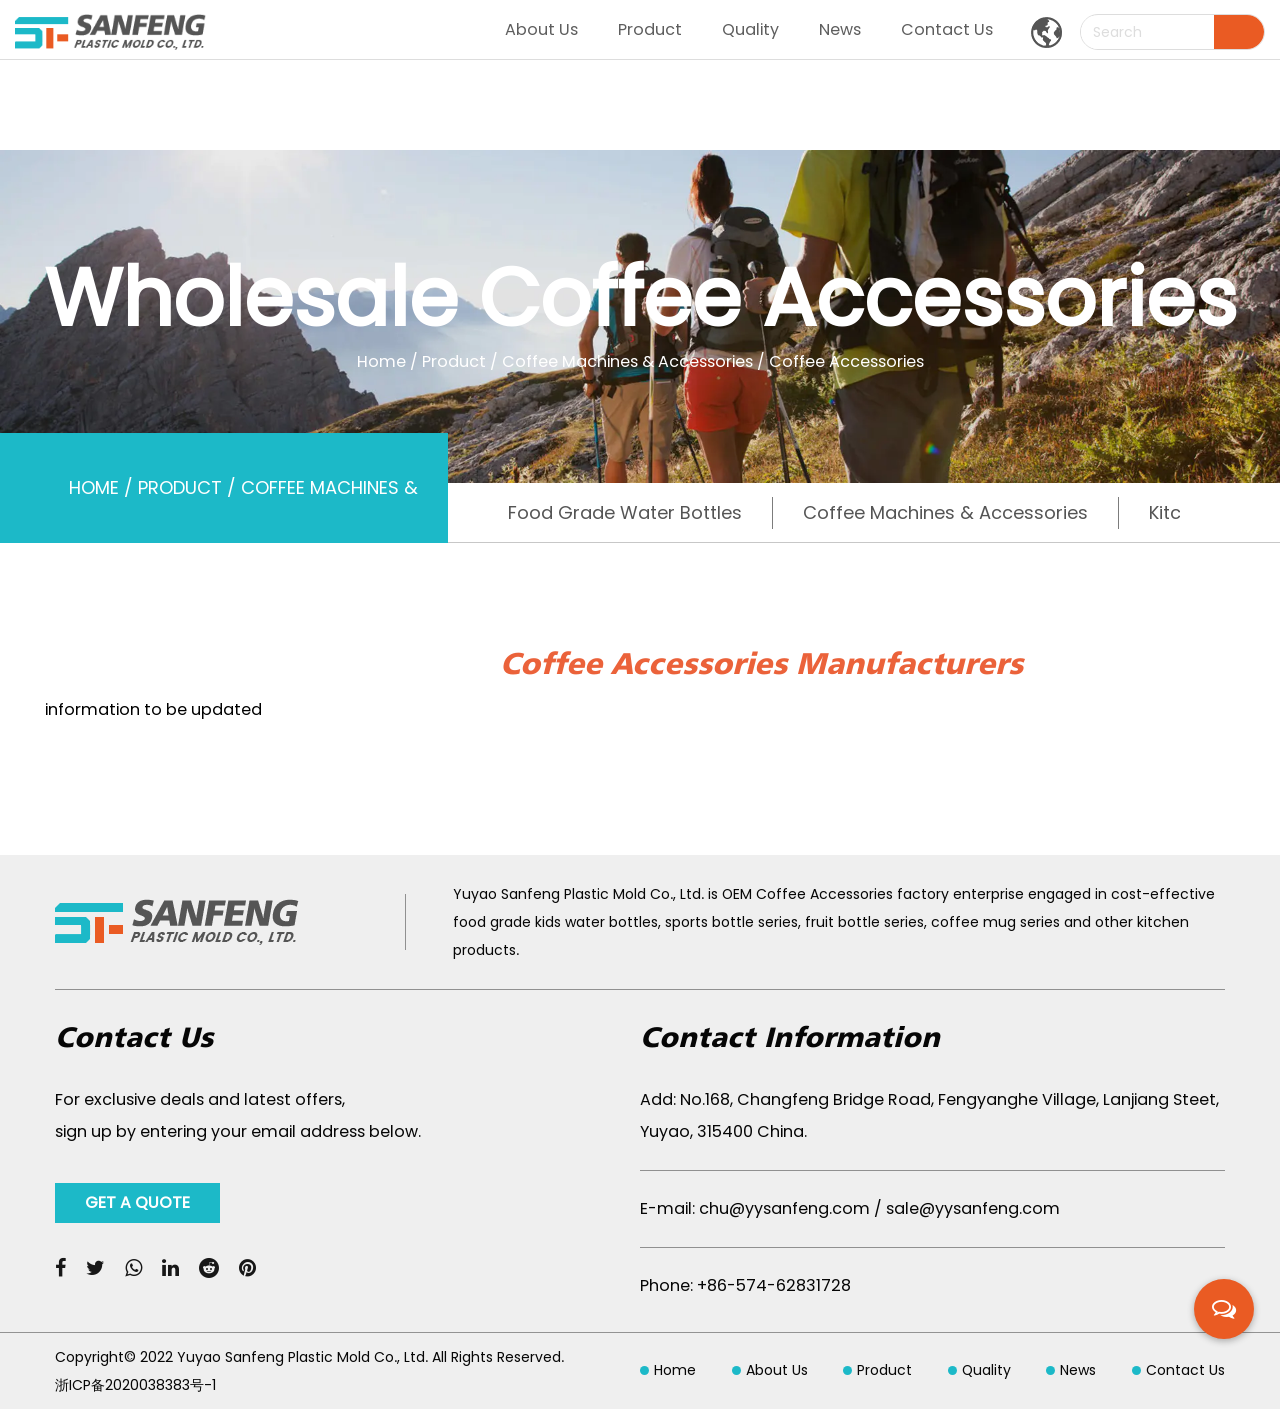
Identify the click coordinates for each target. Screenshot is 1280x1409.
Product (650, 29)
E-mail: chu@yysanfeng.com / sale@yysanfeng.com (850, 1208)
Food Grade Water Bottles (625, 512)
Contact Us (947, 29)
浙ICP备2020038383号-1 (135, 1385)
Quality (750, 29)
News (840, 29)
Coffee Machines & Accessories (627, 360)
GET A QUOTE (137, 1202)
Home (381, 360)
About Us (541, 29)
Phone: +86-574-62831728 (745, 1285)
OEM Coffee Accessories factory (835, 894)
